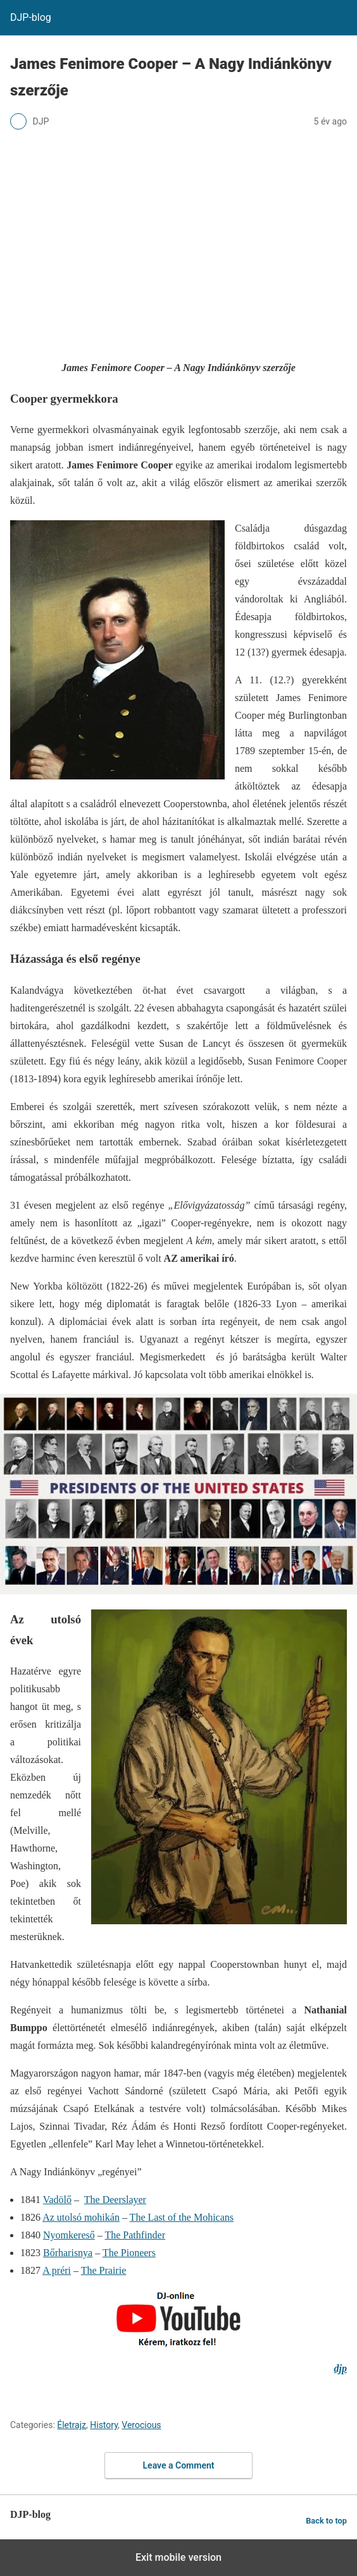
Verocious (141, 2425)
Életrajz (71, 2425)
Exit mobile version (178, 2557)
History (104, 2425)
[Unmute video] (178, 1494)
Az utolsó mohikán (81, 2217)
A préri (56, 2270)
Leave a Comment (179, 2465)
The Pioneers (129, 2252)
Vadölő (57, 2199)
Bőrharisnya (67, 2252)
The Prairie (104, 2270)
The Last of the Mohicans (182, 2217)
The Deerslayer (115, 2199)
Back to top (326, 2520)
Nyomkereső (69, 2235)
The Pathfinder (134, 2235)
